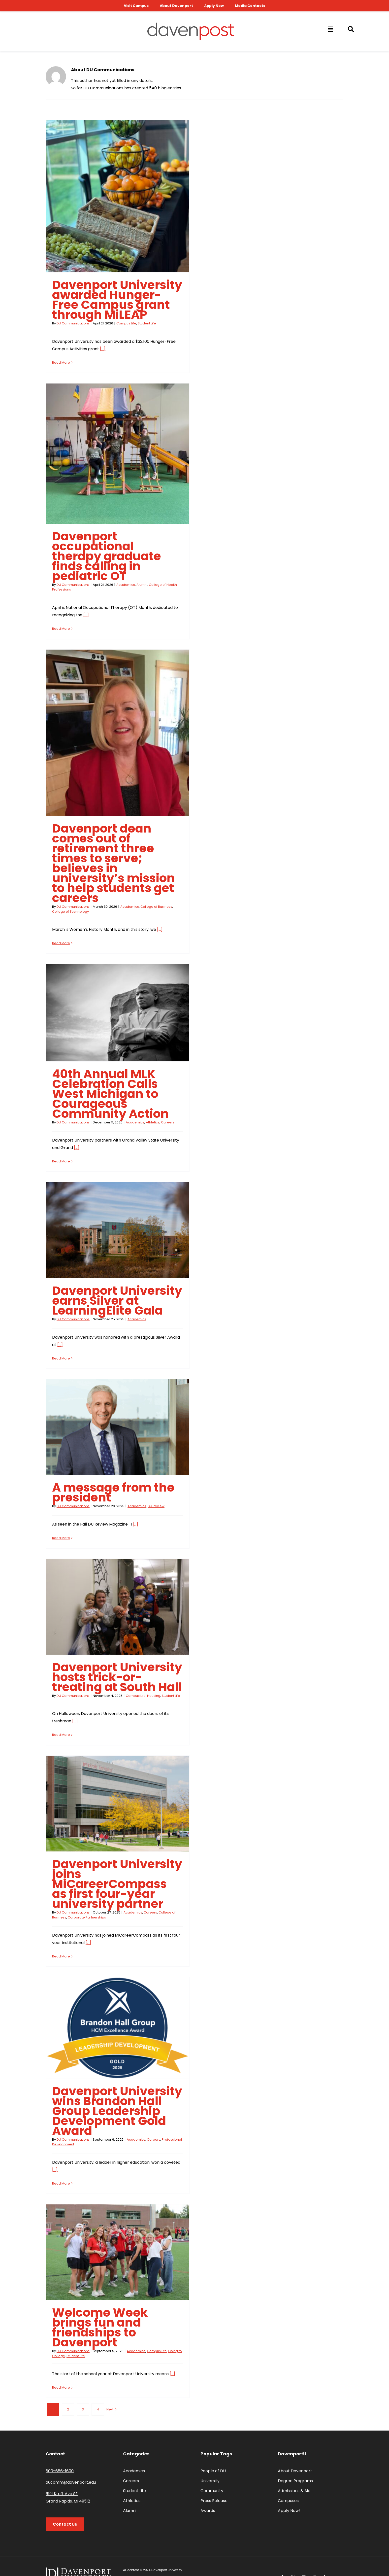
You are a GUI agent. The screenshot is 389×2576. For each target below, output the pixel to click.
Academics (125, 584)
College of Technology (70, 911)
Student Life (147, 323)
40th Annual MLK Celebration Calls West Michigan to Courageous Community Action (110, 1094)
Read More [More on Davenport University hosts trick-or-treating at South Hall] (61, 1734)
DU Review (156, 1506)
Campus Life (126, 323)
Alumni (141, 584)
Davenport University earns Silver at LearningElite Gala (117, 1300)
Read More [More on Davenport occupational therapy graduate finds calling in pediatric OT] (61, 628)
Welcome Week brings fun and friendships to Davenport (100, 2327)
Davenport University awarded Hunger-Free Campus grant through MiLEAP (117, 300)
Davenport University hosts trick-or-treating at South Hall (117, 1677)
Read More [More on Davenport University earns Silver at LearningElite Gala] (61, 1358)
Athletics (153, 1122)
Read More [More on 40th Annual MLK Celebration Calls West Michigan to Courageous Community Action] (61, 1161)
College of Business (156, 906)
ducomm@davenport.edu (71, 2482)
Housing (153, 1695)
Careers (167, 1122)
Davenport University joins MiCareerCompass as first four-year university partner (117, 1884)
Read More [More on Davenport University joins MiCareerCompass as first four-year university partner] (61, 1956)
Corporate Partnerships (87, 1917)
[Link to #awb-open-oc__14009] (330, 29)
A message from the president (113, 1492)
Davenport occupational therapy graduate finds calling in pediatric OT (106, 556)
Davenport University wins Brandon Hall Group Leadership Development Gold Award (117, 2111)
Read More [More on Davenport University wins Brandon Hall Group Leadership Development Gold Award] (61, 2183)
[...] (102, 349)
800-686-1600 (60, 2471)
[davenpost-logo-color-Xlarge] (190, 24)
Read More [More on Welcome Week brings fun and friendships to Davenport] (61, 2387)
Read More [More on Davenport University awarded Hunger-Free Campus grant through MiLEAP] (61, 362)
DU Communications (73, 323)
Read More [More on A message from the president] (61, 1537)
